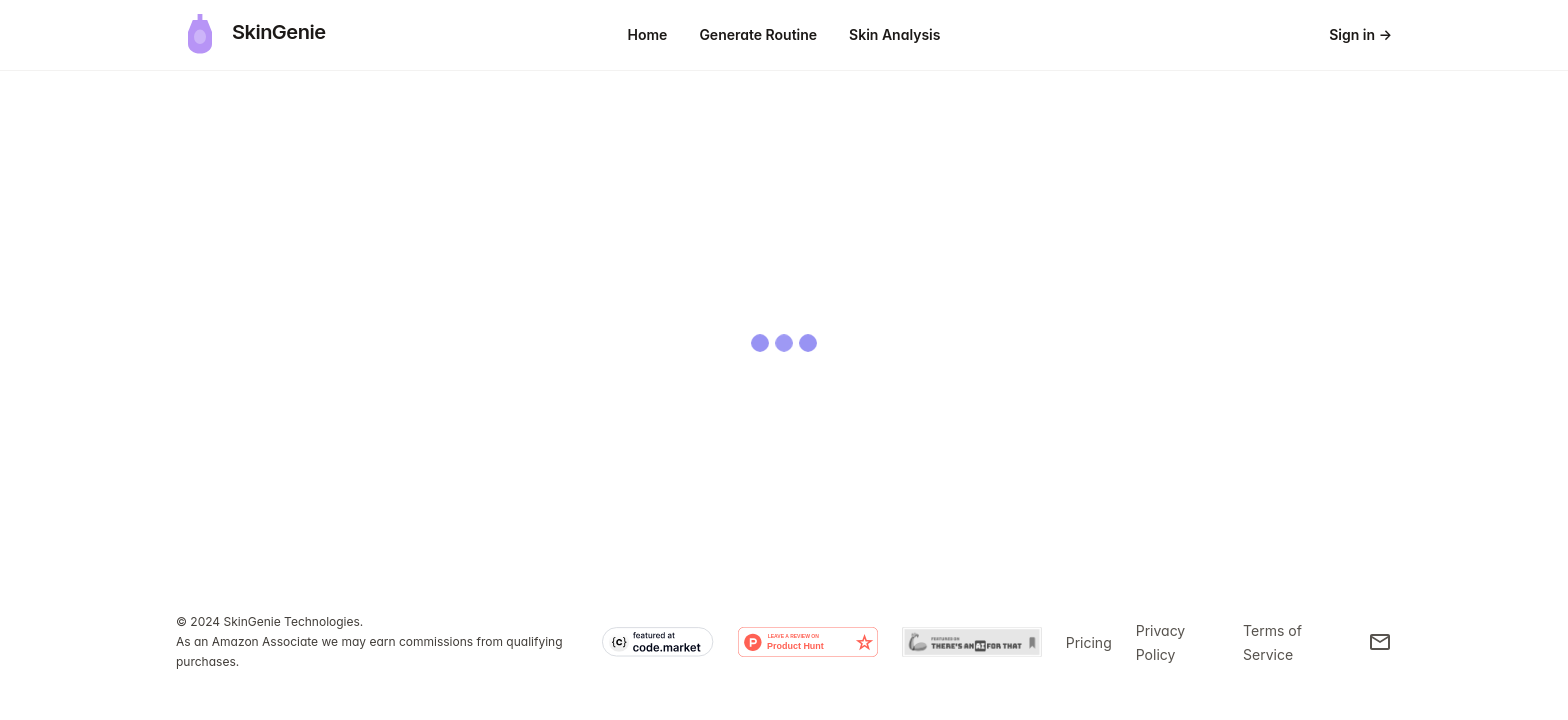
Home (648, 34)
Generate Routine (758, 34)
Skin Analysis (894, 34)
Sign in (1360, 34)
